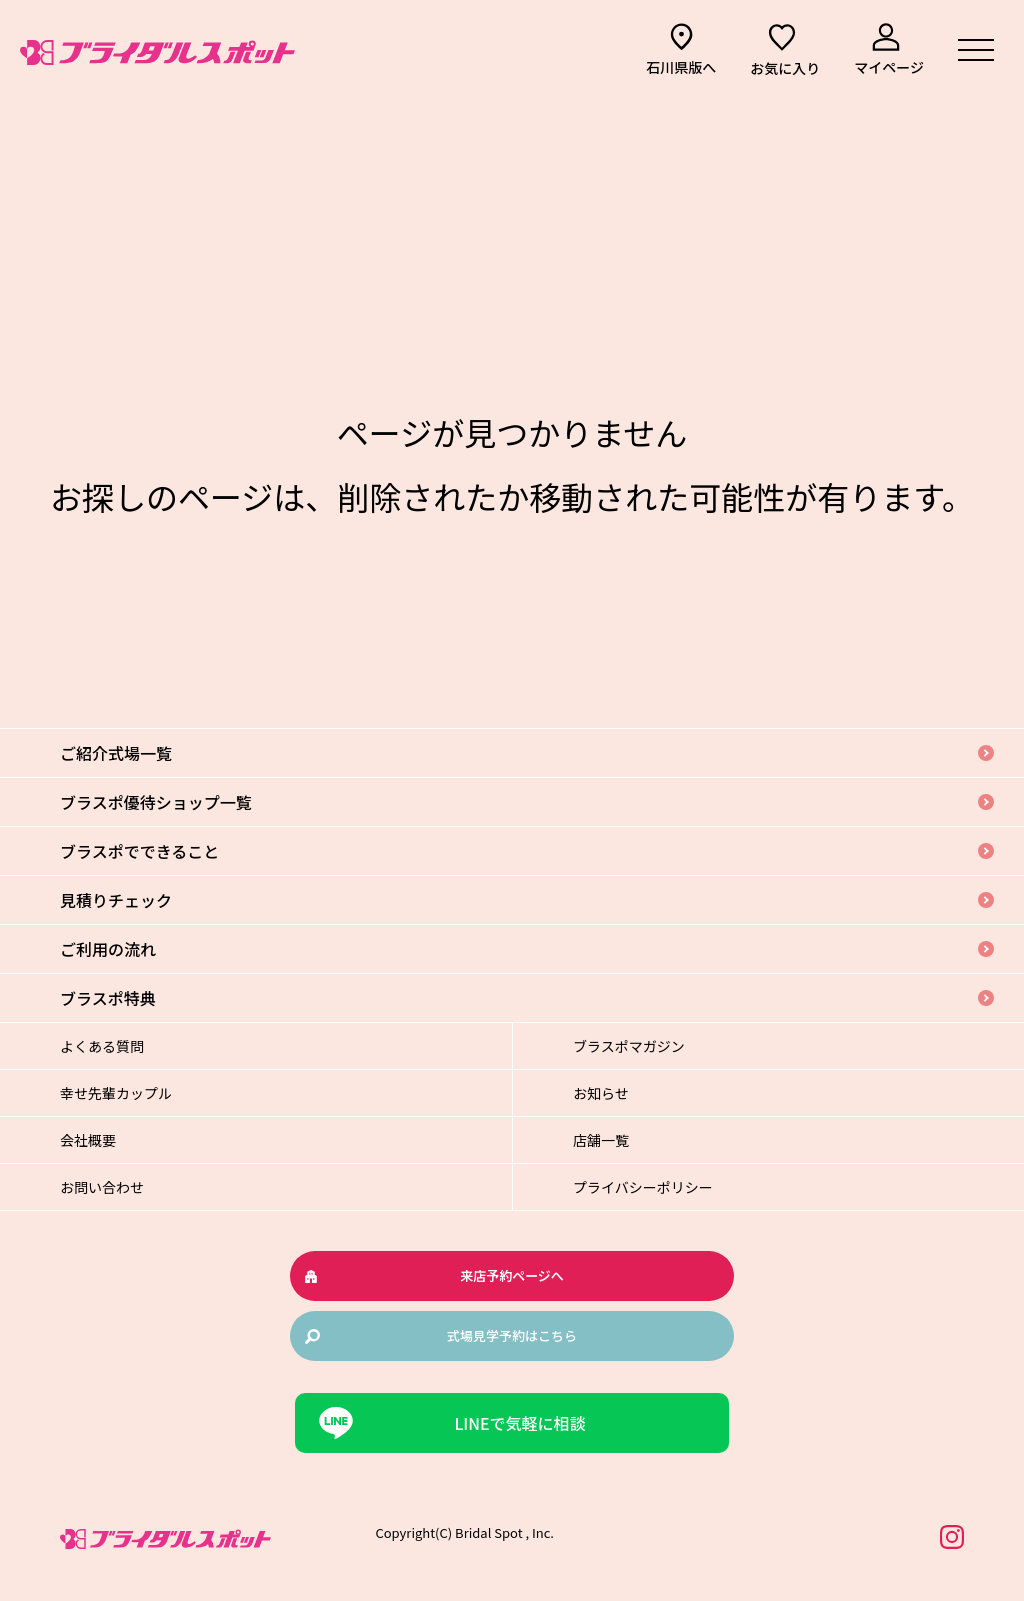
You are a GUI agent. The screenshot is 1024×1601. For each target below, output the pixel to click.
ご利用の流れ (108, 949)
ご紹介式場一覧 (116, 753)
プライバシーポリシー (643, 1187)
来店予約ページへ (512, 1275)
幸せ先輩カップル (116, 1093)
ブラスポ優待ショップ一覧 (156, 802)
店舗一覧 (601, 1140)
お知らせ (601, 1093)
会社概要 (88, 1140)
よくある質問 (102, 1046)
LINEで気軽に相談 (519, 1423)
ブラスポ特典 (108, 998)
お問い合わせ (102, 1187)
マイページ (889, 67)
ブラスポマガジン (629, 1046)
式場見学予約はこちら (512, 1335)
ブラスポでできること (139, 851)
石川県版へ (681, 67)
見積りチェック (116, 900)
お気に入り (785, 68)
